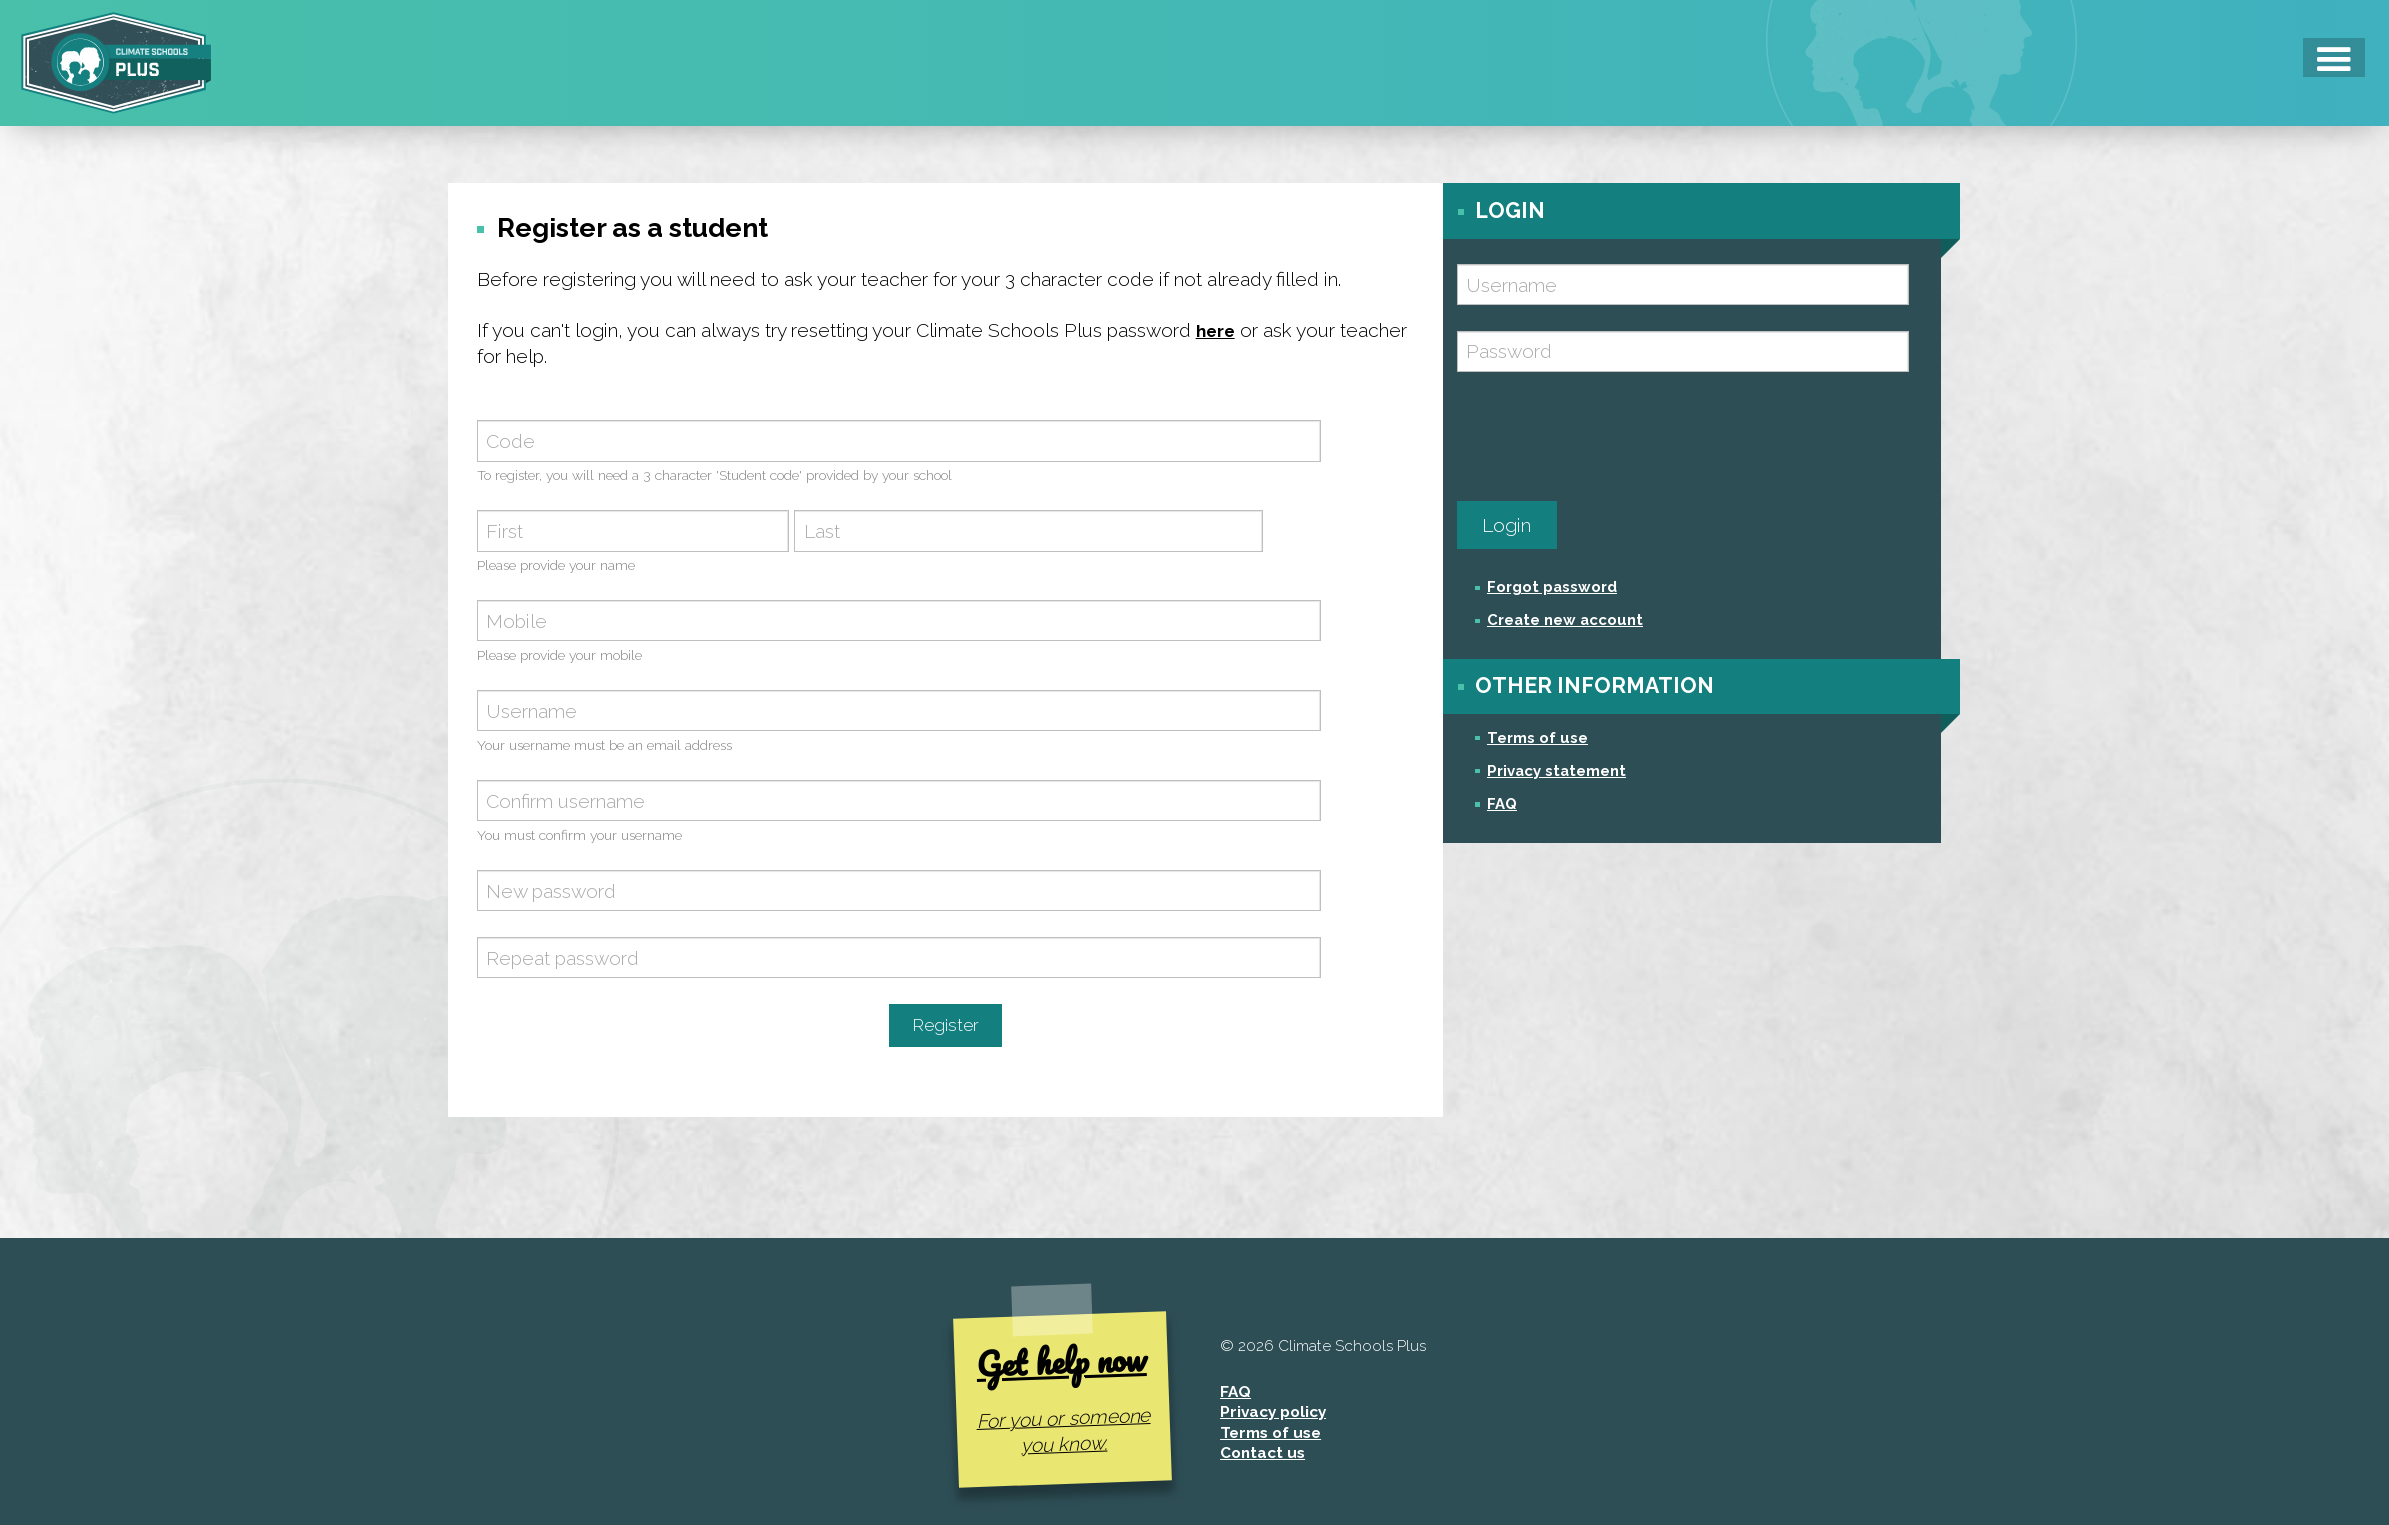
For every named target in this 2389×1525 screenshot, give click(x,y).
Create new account (1565, 619)
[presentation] (1609, 437)
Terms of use (1537, 737)
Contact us (1262, 1458)
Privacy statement (1556, 770)
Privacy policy (1273, 1417)
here (1219, 330)
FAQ (1502, 803)
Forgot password (1552, 586)
